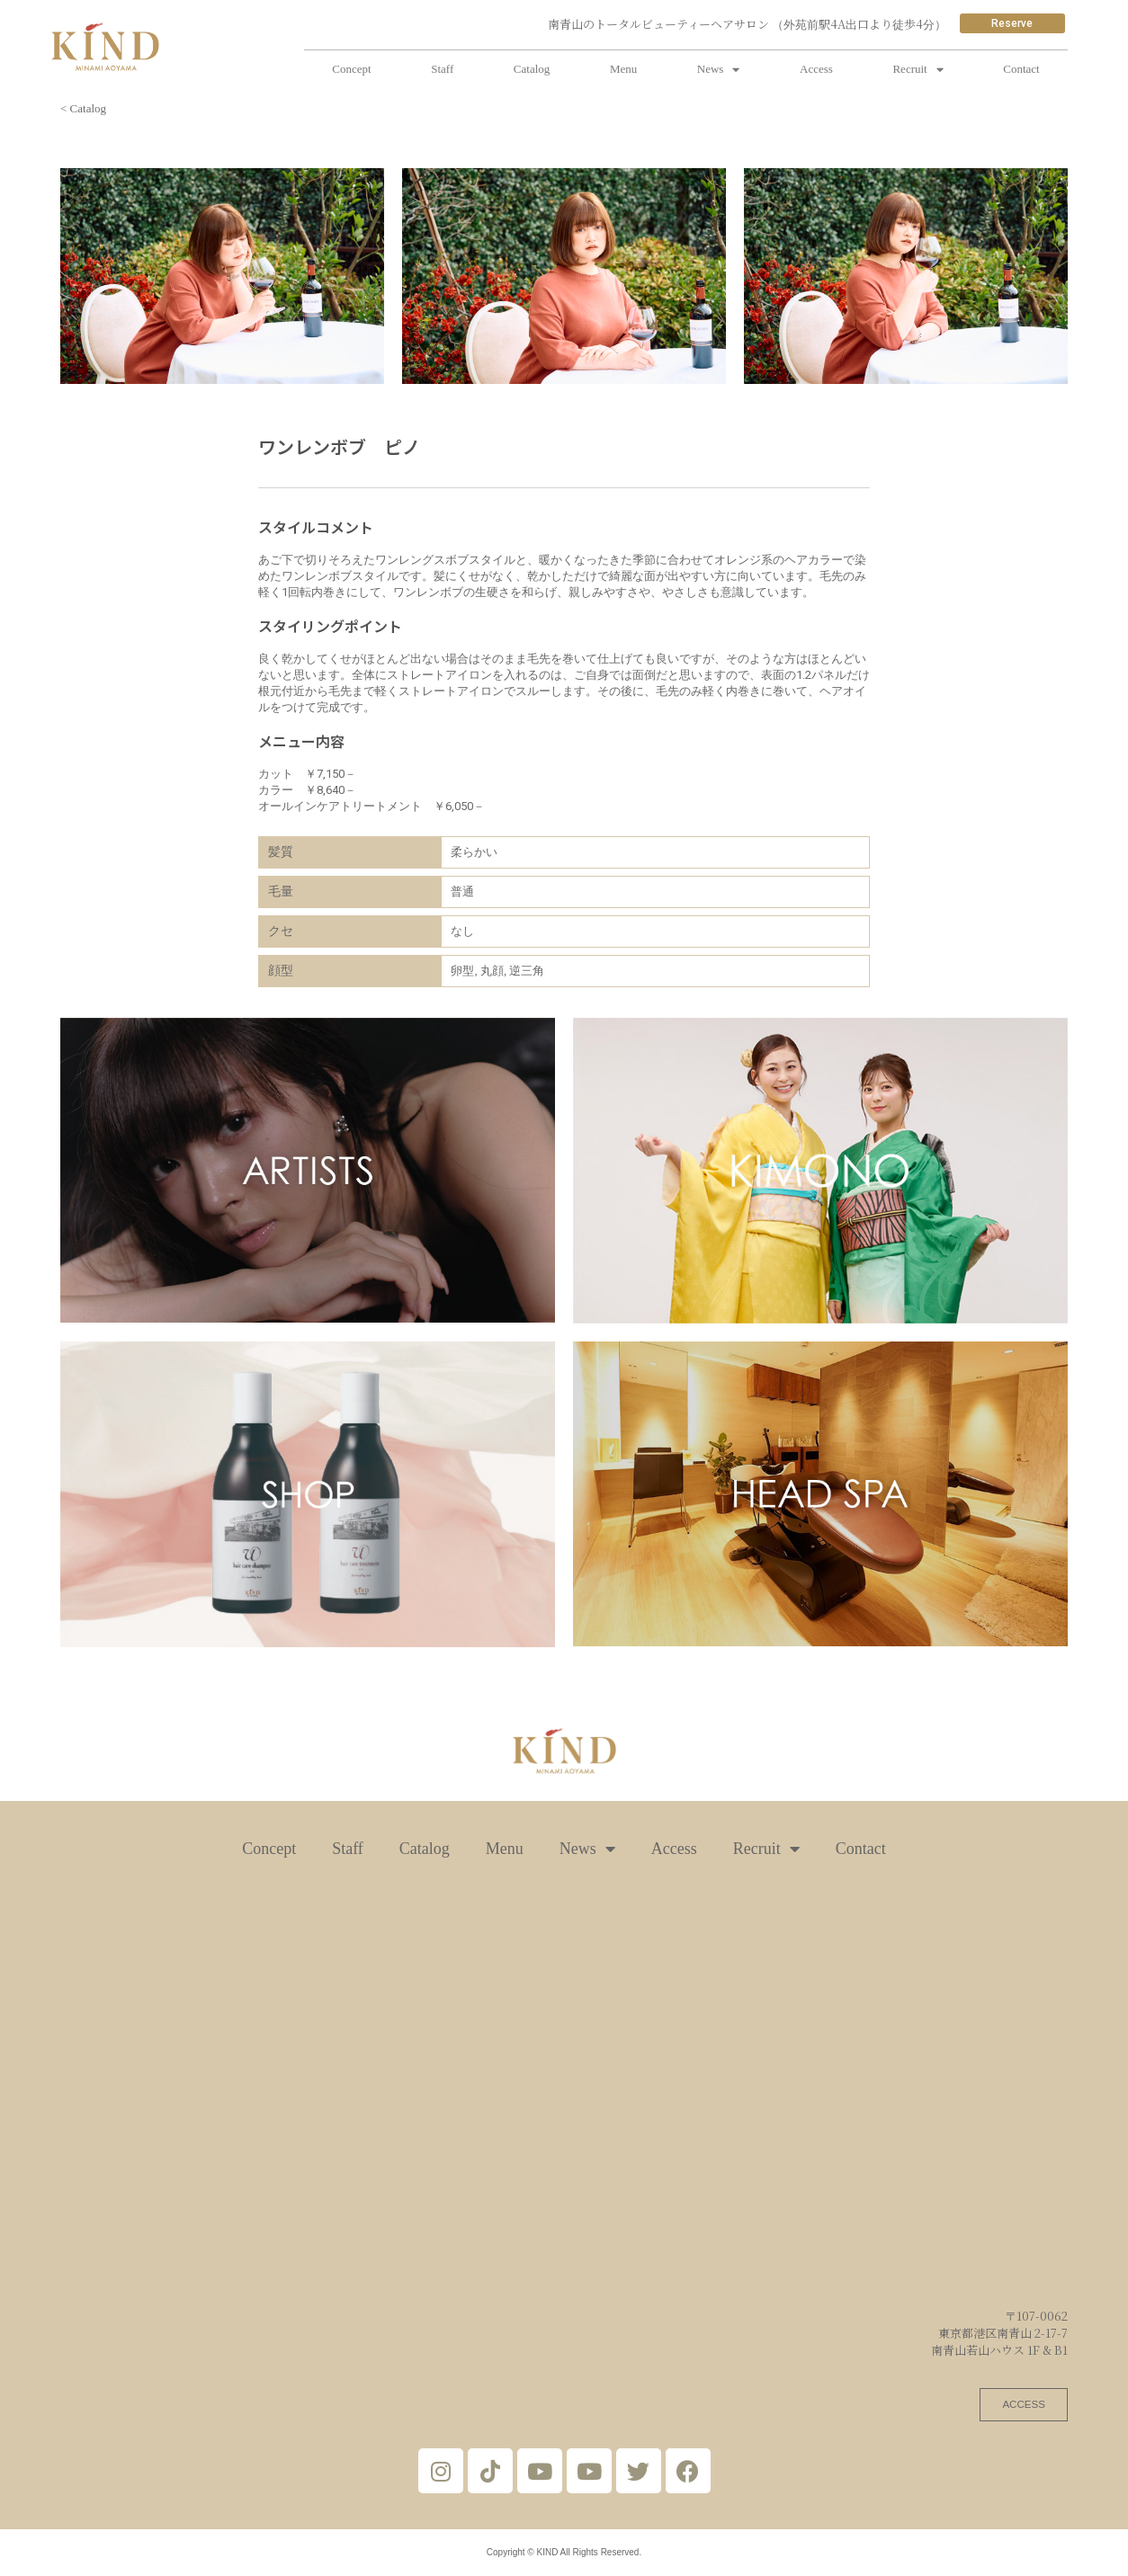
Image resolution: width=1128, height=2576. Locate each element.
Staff (442, 69)
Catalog (532, 69)
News (718, 70)
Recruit (917, 70)
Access (816, 69)
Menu (623, 69)
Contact (1021, 69)
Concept (351, 69)
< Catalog (83, 108)
